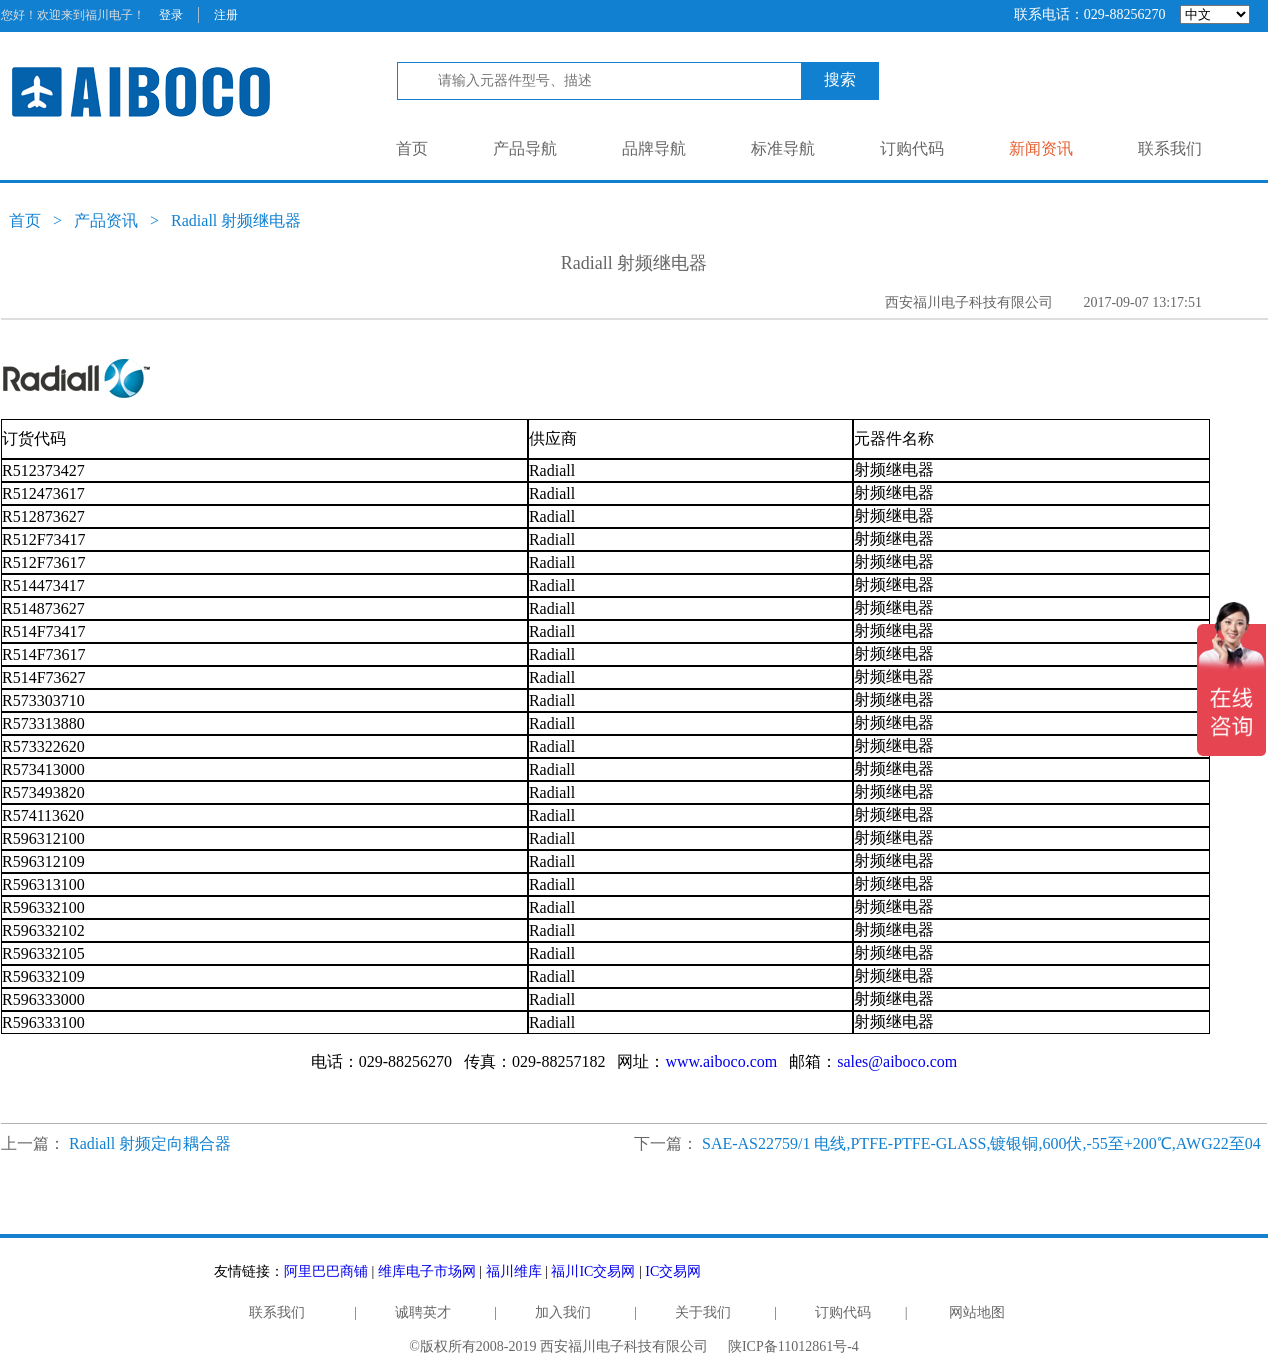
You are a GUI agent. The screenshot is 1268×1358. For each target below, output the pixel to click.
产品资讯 (106, 220)
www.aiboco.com (721, 1061)
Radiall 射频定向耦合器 (150, 1143)
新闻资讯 (1041, 148)
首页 (412, 148)
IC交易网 (673, 1271)
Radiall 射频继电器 (236, 220)
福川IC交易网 (593, 1271)
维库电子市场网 (427, 1271)
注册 (226, 15)
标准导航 (783, 148)
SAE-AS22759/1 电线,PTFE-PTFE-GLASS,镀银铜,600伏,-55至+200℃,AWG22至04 (981, 1143)
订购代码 (912, 148)
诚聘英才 (423, 1312)
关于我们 (703, 1312)
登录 (171, 15)
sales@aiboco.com (897, 1061)
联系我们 (1170, 148)
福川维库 (514, 1271)
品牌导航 (654, 148)
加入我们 (563, 1312)
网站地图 (977, 1312)
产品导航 (525, 148)
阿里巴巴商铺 (326, 1271)
